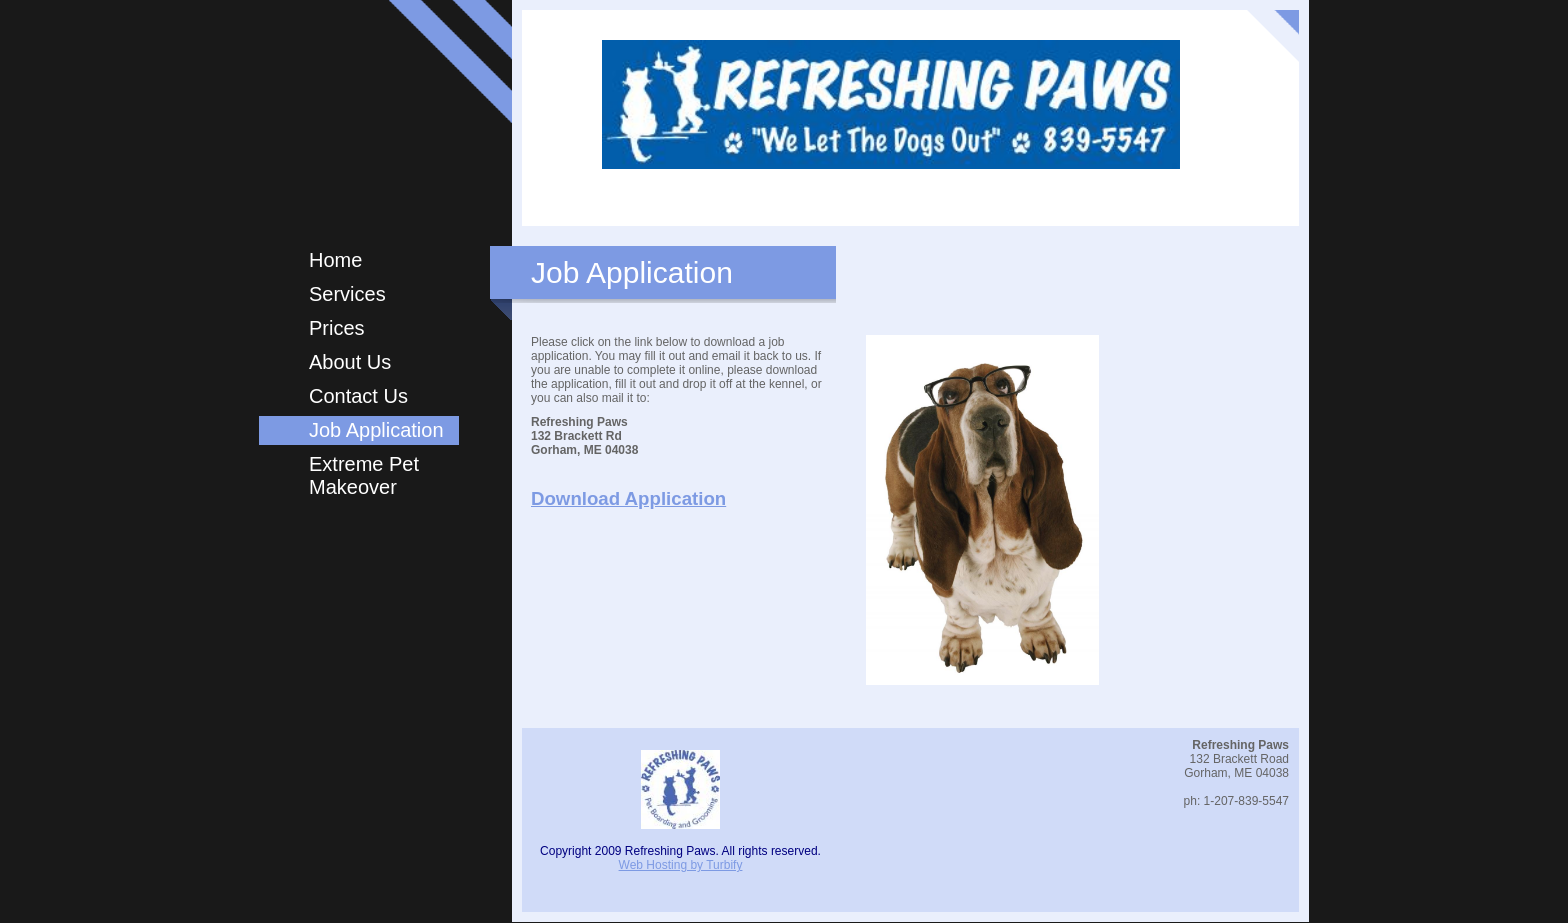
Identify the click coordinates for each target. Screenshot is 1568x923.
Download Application (628, 498)
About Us (350, 362)
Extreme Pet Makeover (364, 475)
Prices (337, 328)
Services (347, 294)
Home (335, 260)
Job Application (376, 430)
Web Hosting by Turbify (681, 865)
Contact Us (358, 396)
